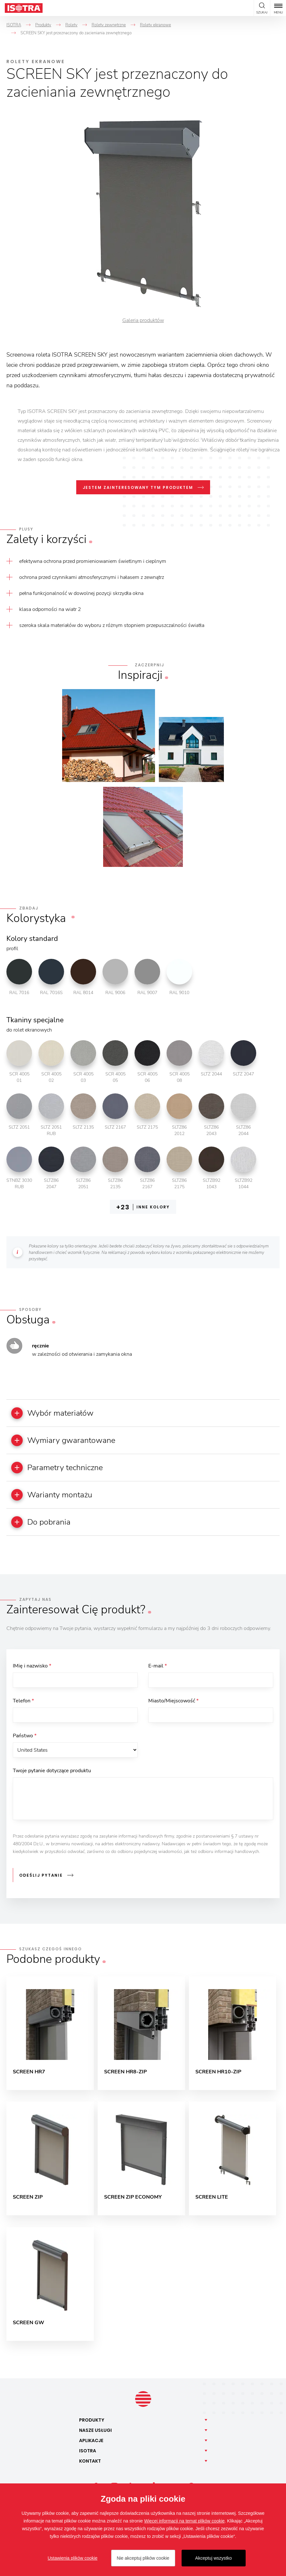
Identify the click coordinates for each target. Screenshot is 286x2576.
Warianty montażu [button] (55, 1497)
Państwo (25, 1740)
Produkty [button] (91, 2426)
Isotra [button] (87, 2457)
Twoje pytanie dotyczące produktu (52, 1776)
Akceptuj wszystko (213, 2558)
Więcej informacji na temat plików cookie (184, 2520)
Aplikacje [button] (91, 2447)
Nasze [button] (95, 2436)
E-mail (157, 1669)
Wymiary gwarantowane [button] (67, 1441)
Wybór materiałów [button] (55, 1413)
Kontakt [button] (90, 2467)
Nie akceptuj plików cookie (143, 2558)
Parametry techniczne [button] (61, 1469)
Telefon (23, 1704)
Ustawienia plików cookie (73, 2558)
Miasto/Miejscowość (173, 1704)
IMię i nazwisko (32, 1669)
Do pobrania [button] (43, 1525)
